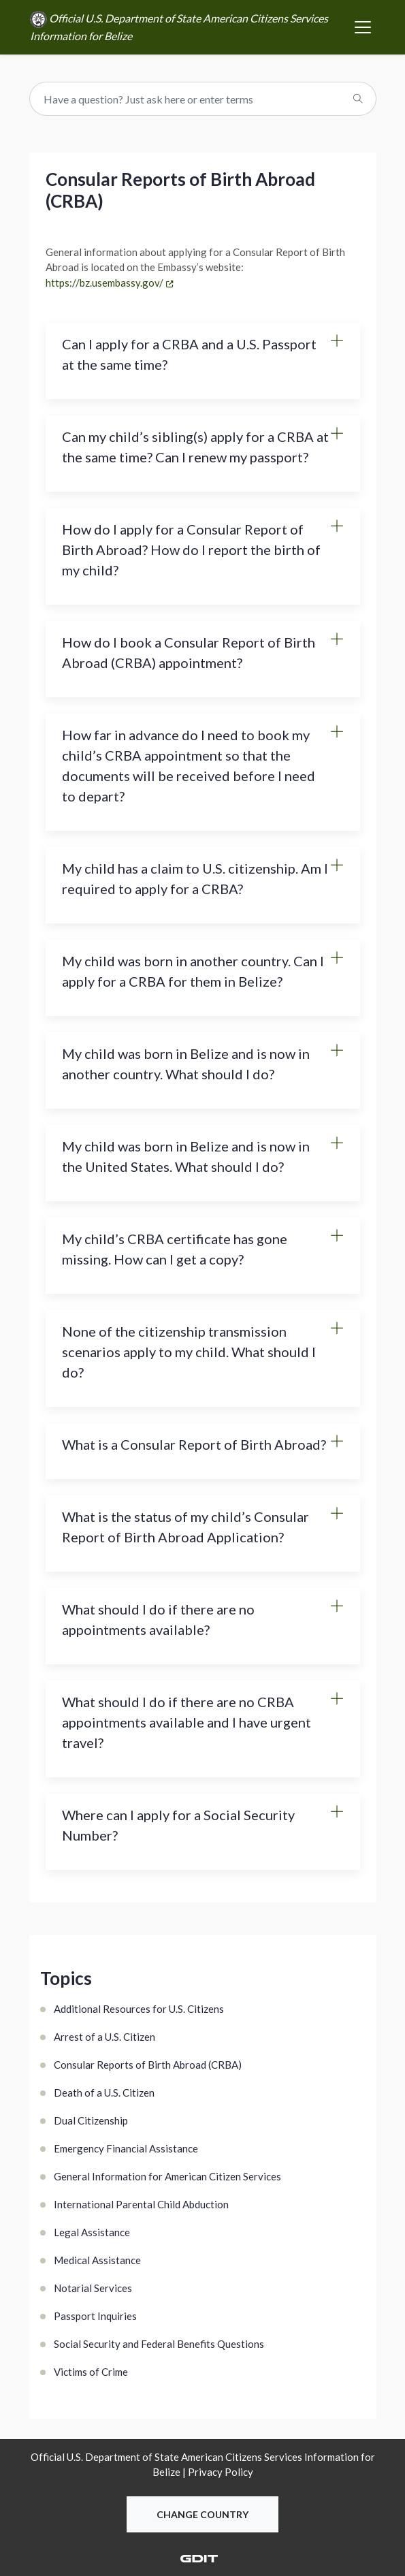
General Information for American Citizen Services (167, 2176)
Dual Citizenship (91, 2120)
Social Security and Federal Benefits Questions (159, 2344)
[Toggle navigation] (362, 27)
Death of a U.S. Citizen (104, 2092)
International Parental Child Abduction (141, 2204)
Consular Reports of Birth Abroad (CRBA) (148, 2064)
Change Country (202, 2514)
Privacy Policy (220, 2472)
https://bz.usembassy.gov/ (104, 282)
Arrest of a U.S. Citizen (104, 2037)
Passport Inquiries (95, 2316)
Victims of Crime (91, 2372)
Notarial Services (93, 2288)
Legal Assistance (92, 2232)
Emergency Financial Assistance (126, 2148)
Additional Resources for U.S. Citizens (139, 2009)
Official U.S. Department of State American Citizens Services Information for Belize (179, 26)
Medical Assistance (97, 2260)
